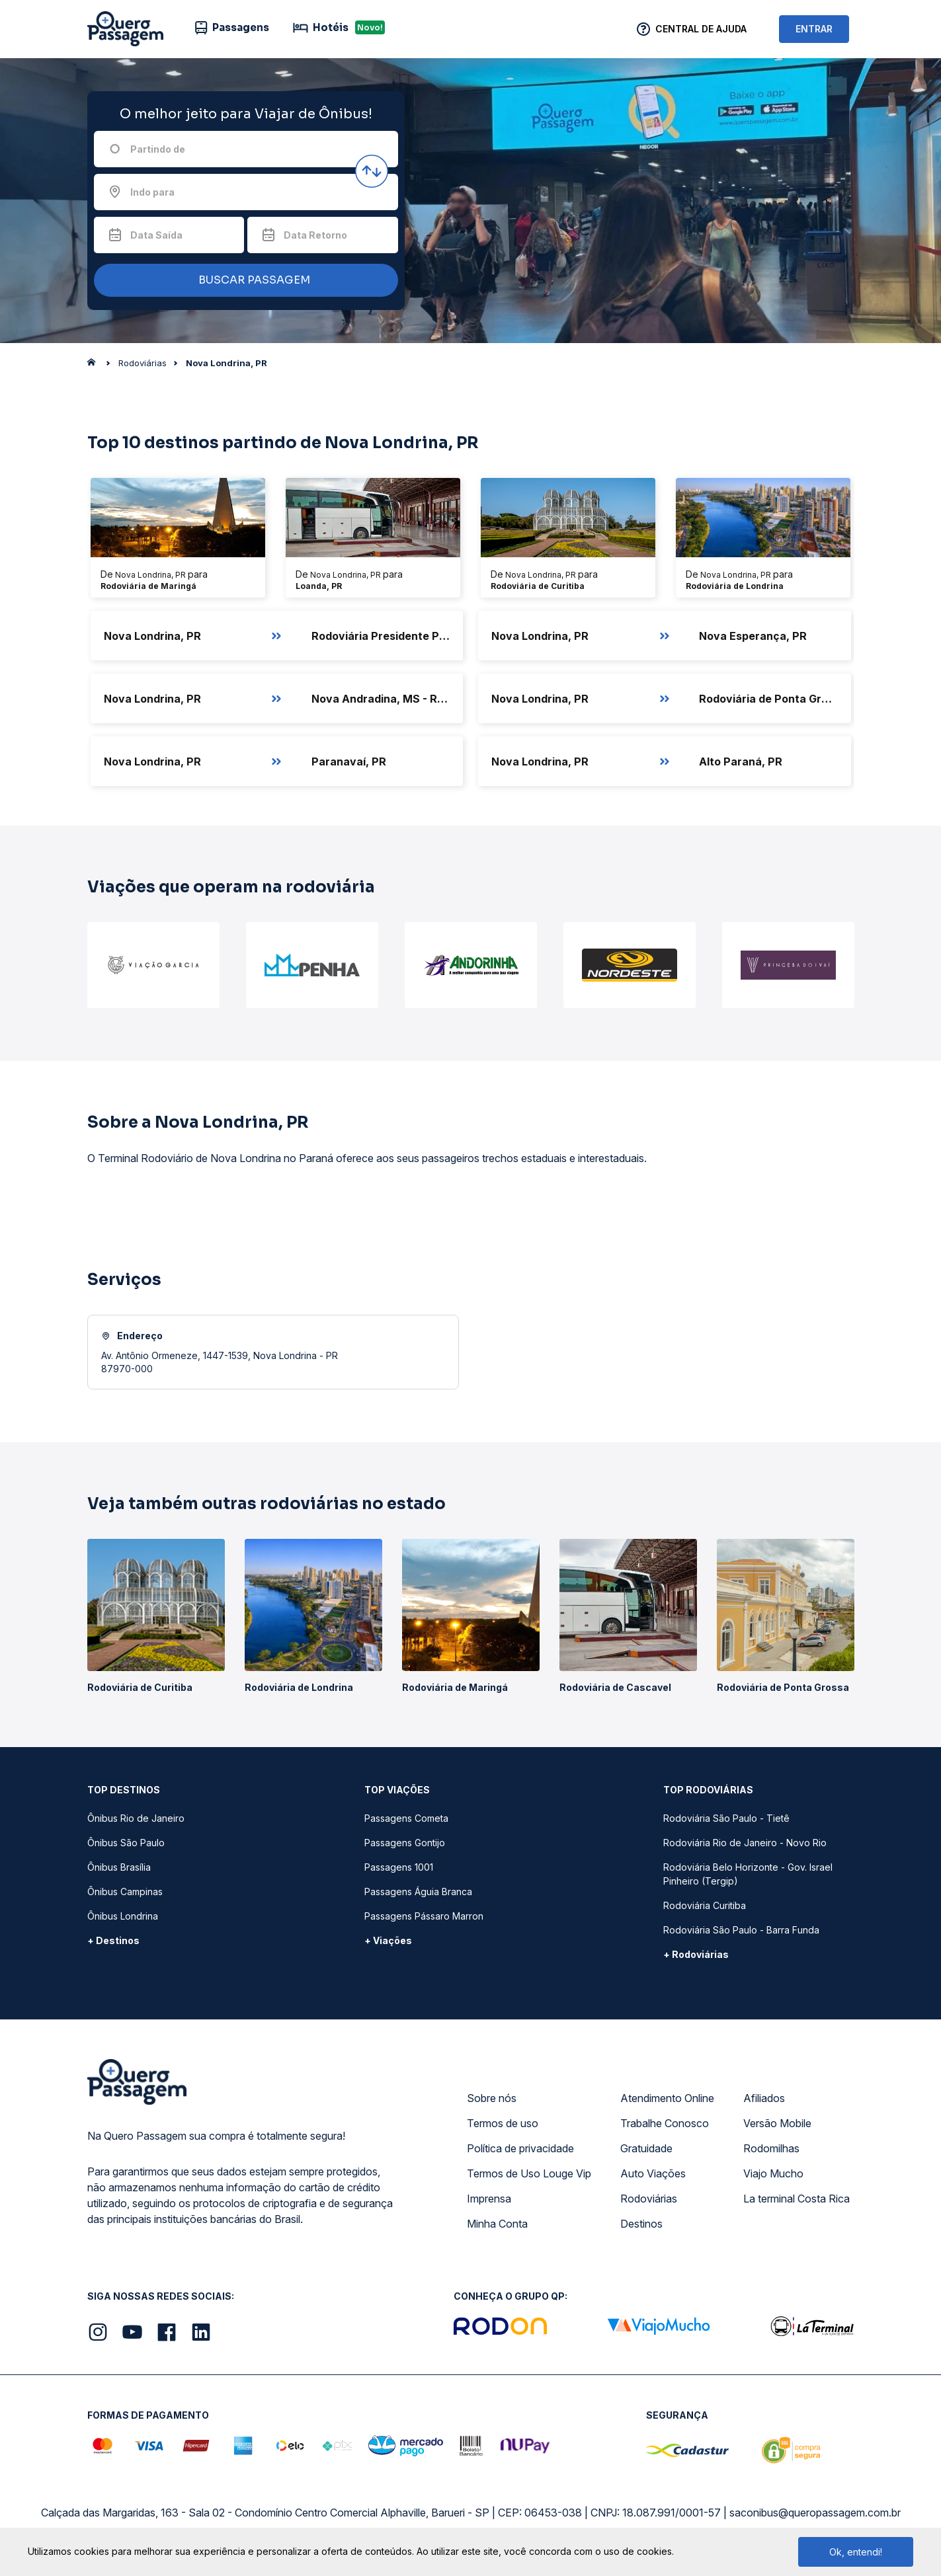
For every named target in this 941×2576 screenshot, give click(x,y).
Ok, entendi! (855, 2551)
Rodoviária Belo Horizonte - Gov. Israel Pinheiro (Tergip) (748, 1874)
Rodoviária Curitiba (704, 1905)
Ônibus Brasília (119, 1867)
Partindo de (157, 149)
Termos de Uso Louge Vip (529, 2173)
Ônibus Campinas (125, 1891)
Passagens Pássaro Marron (423, 1916)
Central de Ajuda (701, 28)
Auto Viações (653, 2173)
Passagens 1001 (398, 1867)
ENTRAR (814, 28)
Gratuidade (646, 2148)
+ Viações (388, 1940)
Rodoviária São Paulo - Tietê (726, 1818)
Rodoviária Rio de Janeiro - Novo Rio (745, 1842)
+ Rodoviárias (696, 1954)
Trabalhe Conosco (664, 2123)
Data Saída (156, 235)
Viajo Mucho (773, 2173)
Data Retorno (315, 235)
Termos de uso (502, 2123)
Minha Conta (497, 2223)
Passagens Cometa (406, 1818)
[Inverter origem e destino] (371, 171)
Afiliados (764, 2098)
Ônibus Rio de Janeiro (135, 1818)
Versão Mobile (777, 2123)
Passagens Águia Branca (418, 1891)
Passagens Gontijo (404, 1842)
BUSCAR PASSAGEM (242, 280)
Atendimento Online (667, 2098)
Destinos (641, 2223)
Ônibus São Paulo (126, 1842)
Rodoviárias (648, 2198)
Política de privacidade (520, 2148)
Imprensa (489, 2198)
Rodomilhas (771, 2148)
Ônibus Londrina (122, 1916)
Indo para (152, 192)
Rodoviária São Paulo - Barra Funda (741, 1929)
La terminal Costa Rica (796, 2198)
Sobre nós (491, 2098)
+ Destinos (113, 1940)
